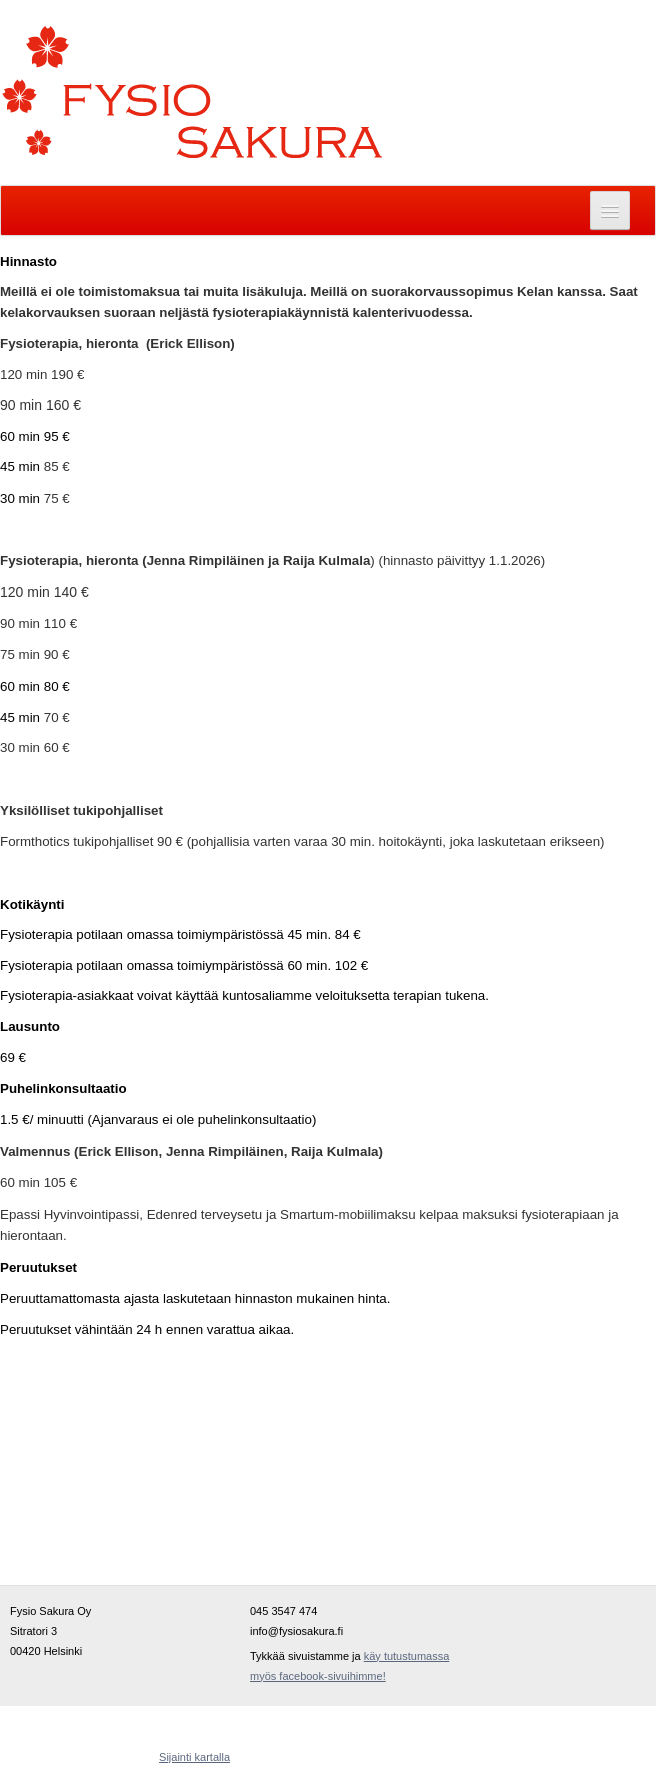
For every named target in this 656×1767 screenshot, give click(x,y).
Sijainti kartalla (194, 1757)
